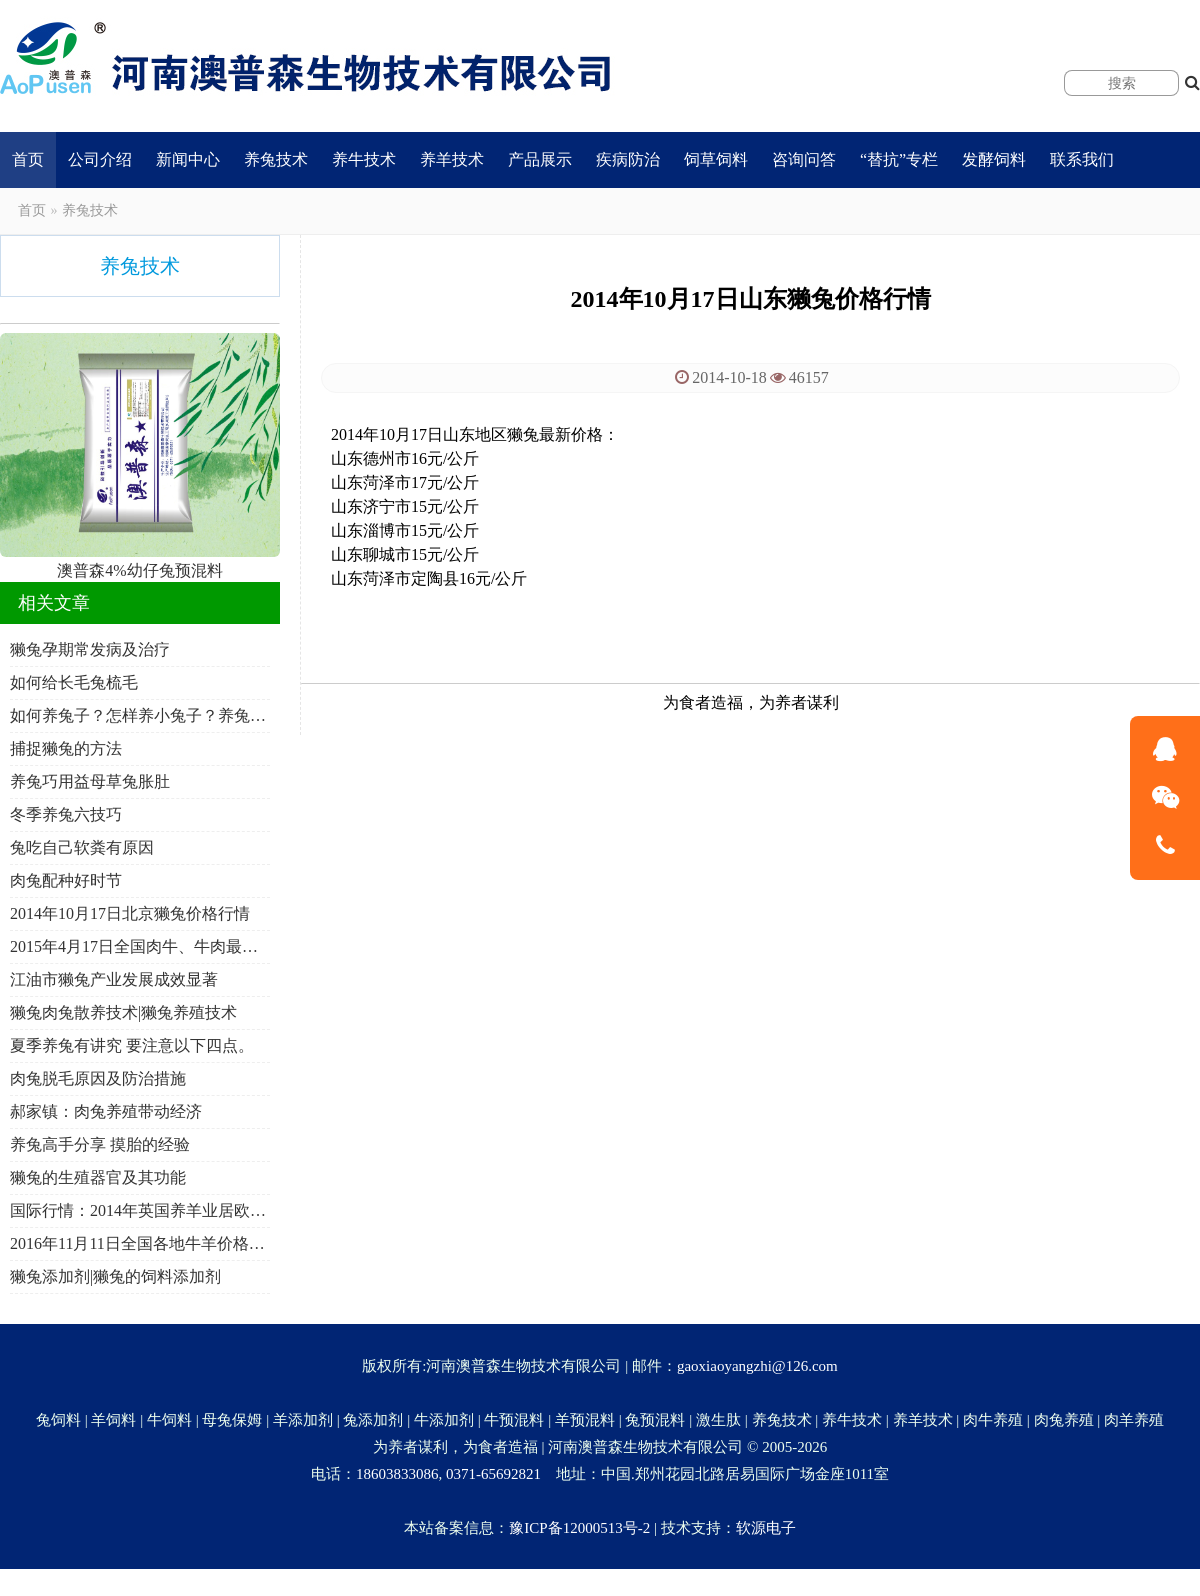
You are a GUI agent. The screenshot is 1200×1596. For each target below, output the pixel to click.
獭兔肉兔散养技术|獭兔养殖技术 (123, 1012)
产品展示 (540, 159)
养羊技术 (452, 159)
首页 (28, 159)
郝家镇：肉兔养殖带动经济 (106, 1111)
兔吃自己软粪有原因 (82, 847)
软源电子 (766, 1528)
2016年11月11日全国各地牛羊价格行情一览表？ (140, 1243)
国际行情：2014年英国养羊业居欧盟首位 (140, 1210)
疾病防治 (628, 159)
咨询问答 (804, 159)
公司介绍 (100, 159)
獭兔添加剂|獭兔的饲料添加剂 (115, 1276)
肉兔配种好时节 (66, 880)
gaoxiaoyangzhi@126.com (757, 1366)
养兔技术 (276, 159)
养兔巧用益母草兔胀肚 (90, 781)
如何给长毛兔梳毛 (74, 682)
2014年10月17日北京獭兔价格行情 (130, 913)
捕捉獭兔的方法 (66, 748)
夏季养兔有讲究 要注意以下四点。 (132, 1045)
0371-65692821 (493, 1474)
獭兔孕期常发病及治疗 (90, 649)
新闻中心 (188, 159)
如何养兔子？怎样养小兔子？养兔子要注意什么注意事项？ (140, 715)
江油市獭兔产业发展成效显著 (114, 979)
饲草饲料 (716, 159)
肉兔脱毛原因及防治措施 (98, 1078)
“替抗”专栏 (899, 159)
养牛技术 (364, 159)
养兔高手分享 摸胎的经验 (100, 1144)
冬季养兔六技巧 (66, 814)
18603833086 (397, 1474)
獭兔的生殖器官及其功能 (98, 1177)
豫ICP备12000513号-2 (579, 1528)
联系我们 (1082, 159)
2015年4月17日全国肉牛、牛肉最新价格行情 (140, 946)
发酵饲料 (994, 159)
